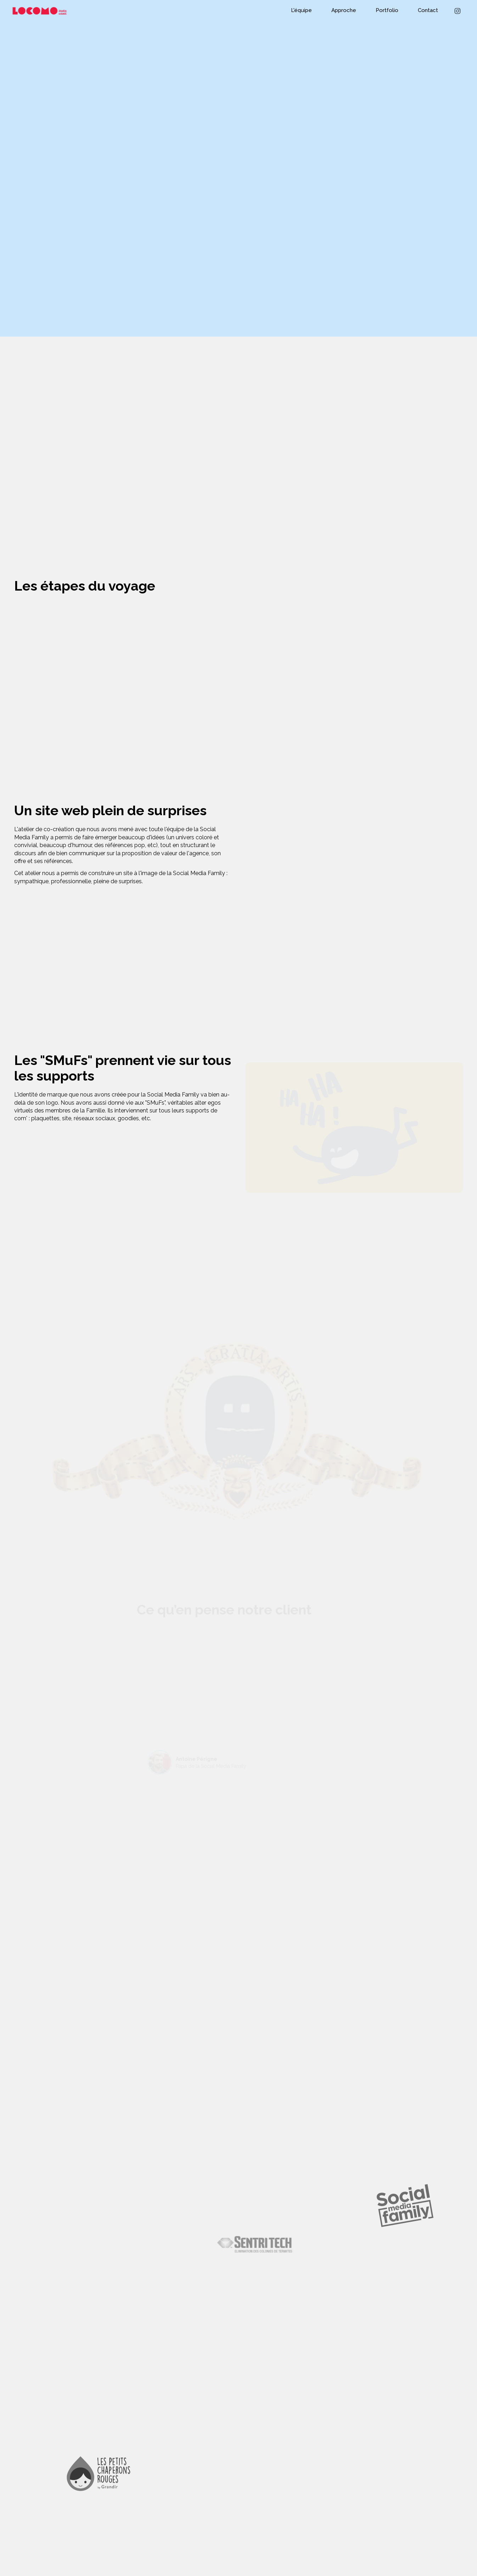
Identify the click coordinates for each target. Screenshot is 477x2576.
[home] (36, 10)
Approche (343, 10)
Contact (428, 10)
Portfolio (387, 10)
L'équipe (301, 10)
